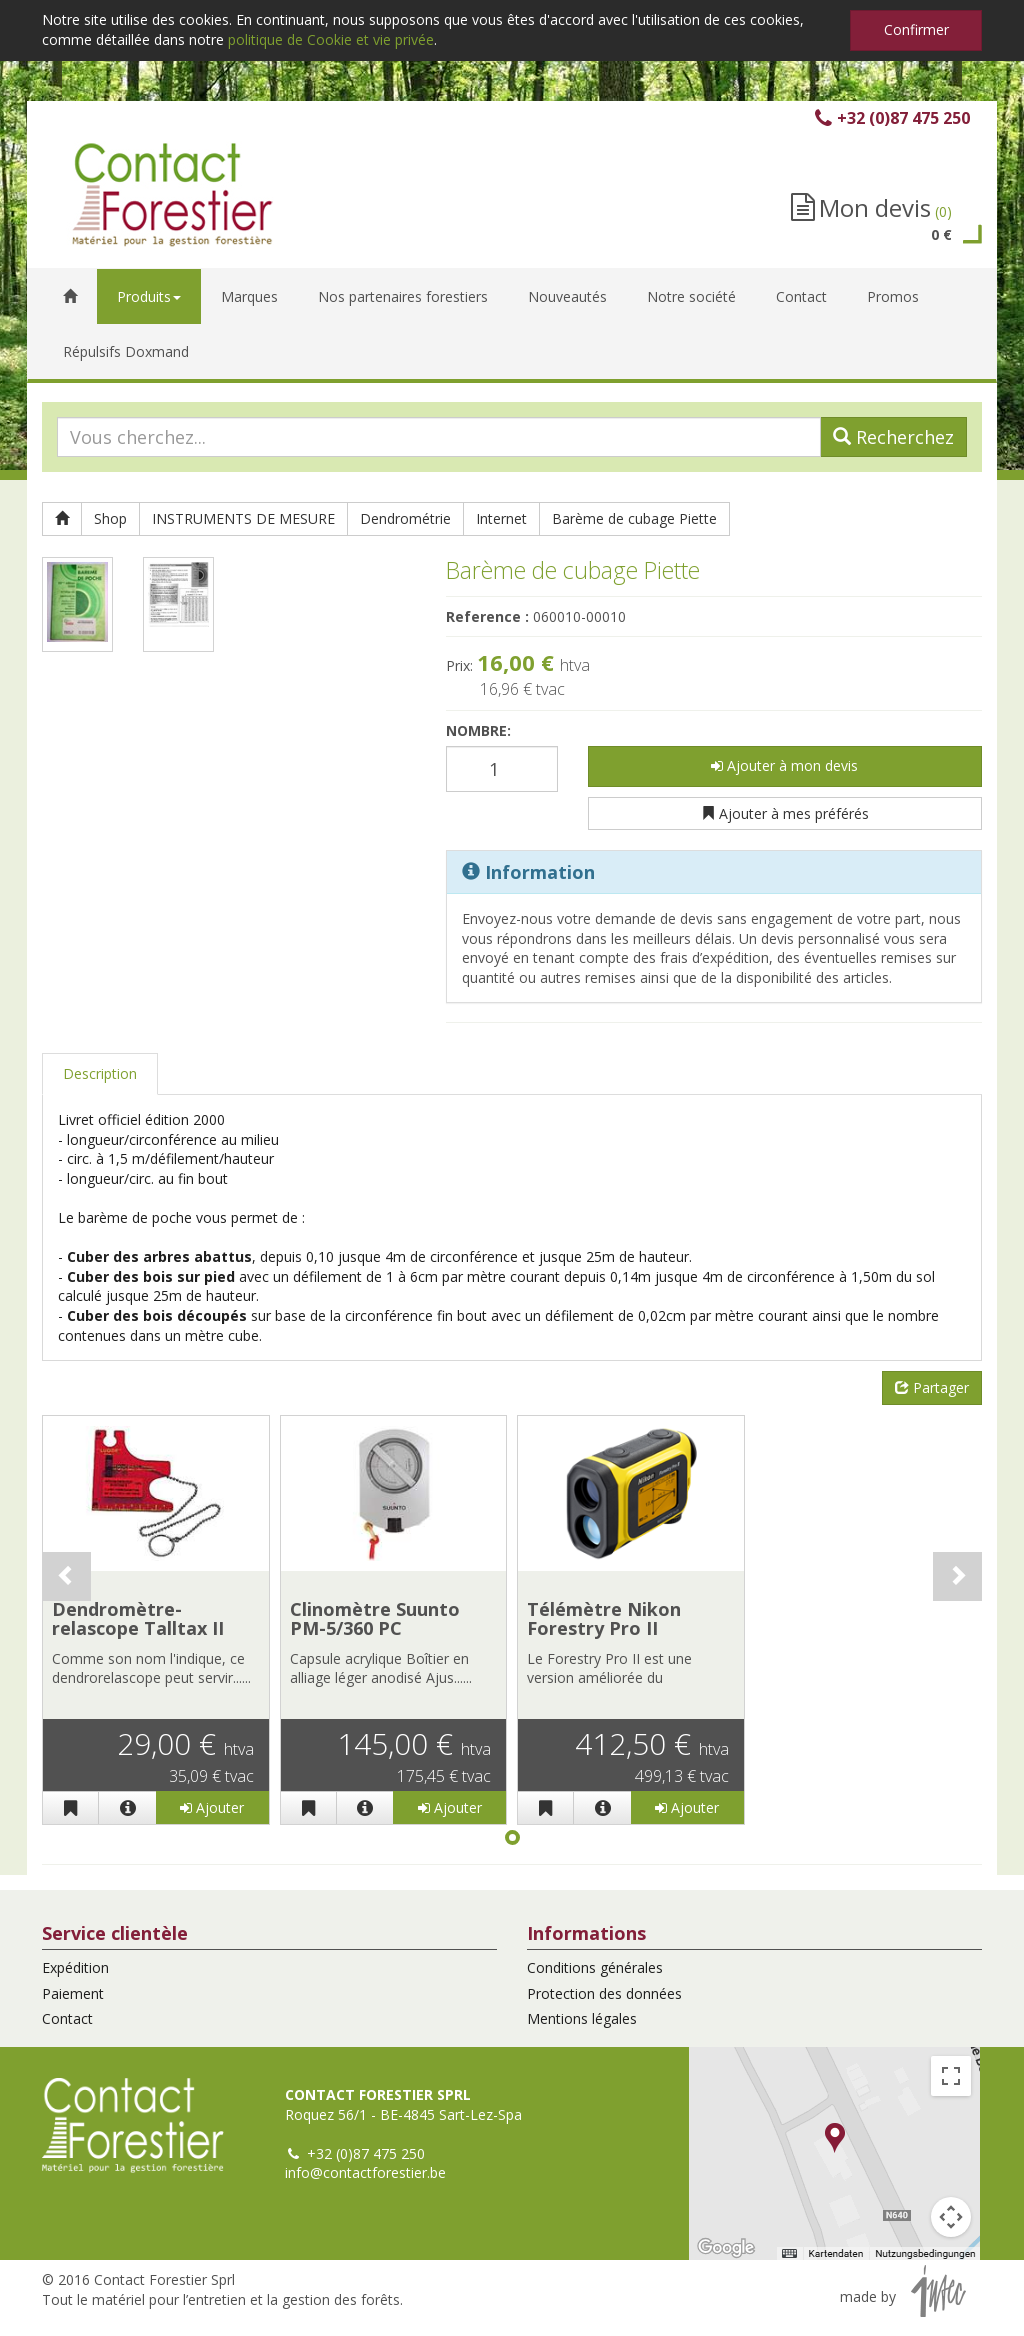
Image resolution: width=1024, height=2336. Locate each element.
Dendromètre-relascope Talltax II (138, 1619)
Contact (67, 2018)
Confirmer (916, 29)
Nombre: (478, 730)
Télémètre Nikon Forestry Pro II (604, 1619)
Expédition (75, 1967)
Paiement (73, 1993)
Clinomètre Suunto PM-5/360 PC (375, 1619)
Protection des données (604, 1993)
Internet (501, 518)
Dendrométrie (405, 518)
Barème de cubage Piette (634, 518)
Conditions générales (595, 1967)
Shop (110, 518)
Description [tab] (100, 1073)
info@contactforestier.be (365, 2172)
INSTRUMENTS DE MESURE (243, 518)
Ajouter (212, 1807)
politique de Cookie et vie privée (331, 39)
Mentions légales (582, 2018)
